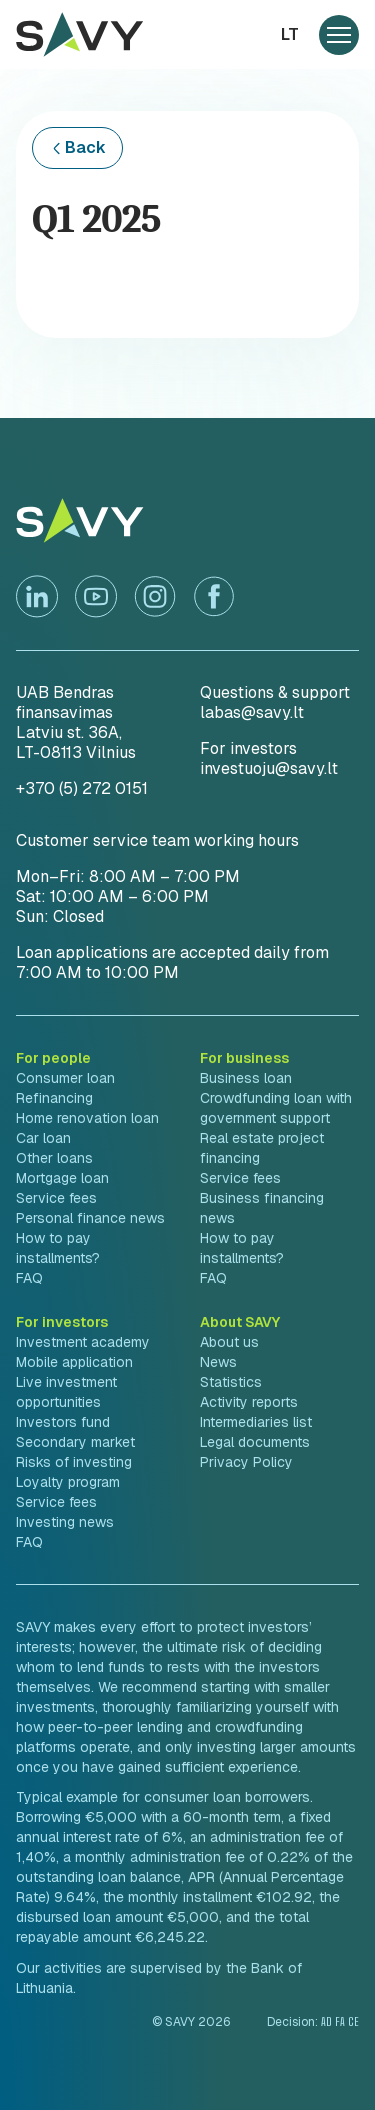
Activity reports (249, 1402)
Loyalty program (68, 1482)
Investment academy (83, 1342)
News (218, 1362)
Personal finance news (90, 1218)
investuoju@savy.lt (269, 768)
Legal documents (255, 1442)
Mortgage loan (62, 1178)
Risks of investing (74, 1462)
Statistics (231, 1382)
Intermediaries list (256, 1422)
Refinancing (54, 1098)
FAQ (29, 1278)
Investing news (65, 1522)
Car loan (43, 1138)
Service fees (56, 1198)
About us (229, 1342)
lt (290, 35)
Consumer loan (65, 1078)
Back (85, 147)
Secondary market (75, 1442)
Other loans (54, 1158)
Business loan (246, 1078)
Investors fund (63, 1422)
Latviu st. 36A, (69, 732)
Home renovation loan (87, 1118)
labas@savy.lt (252, 712)
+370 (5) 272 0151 (82, 788)
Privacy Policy (246, 1462)
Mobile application (74, 1362)
